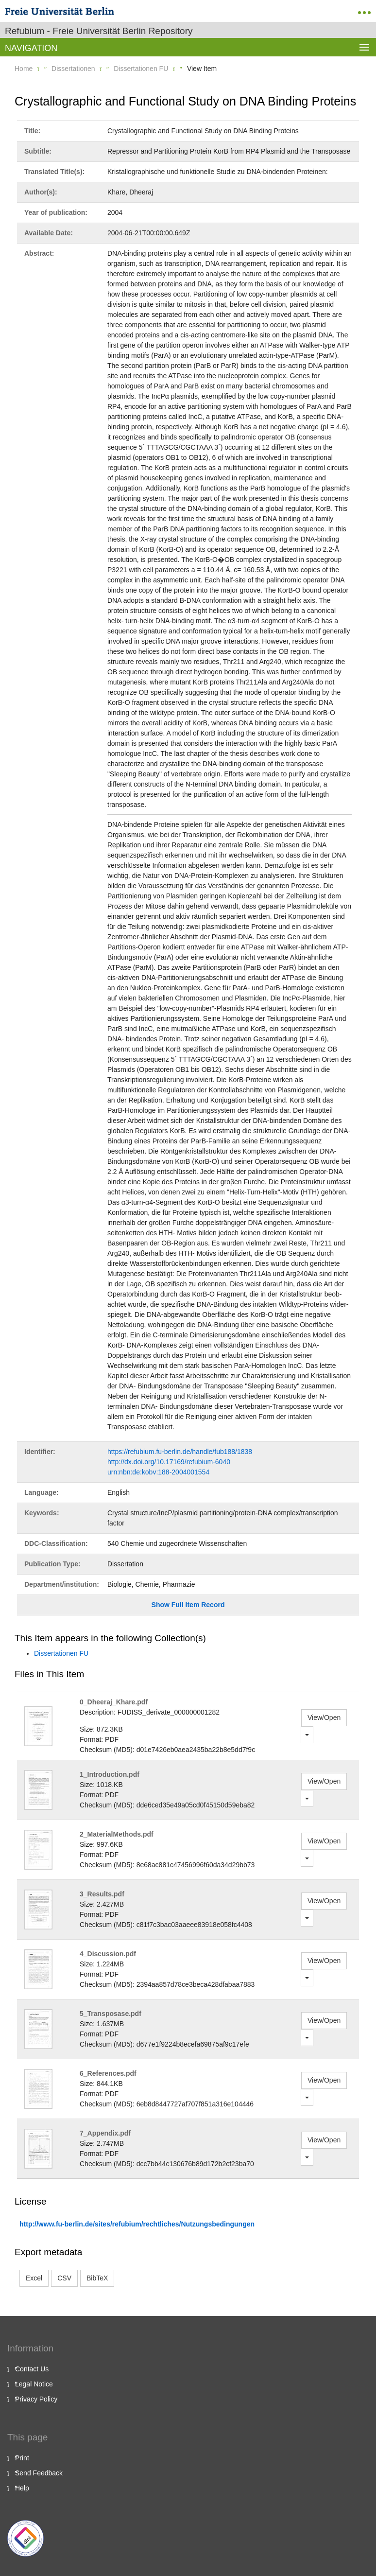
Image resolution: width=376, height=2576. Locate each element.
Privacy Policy (36, 2399)
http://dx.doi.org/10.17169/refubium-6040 (168, 1462)
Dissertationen (73, 68)
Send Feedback (39, 2473)
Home (24, 68)
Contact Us (32, 2369)
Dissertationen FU (141, 68)
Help (22, 2488)
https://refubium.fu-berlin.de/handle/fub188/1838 (179, 1451)
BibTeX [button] (97, 2278)
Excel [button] (34, 2278)
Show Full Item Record (188, 1605)
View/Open (324, 1717)
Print (22, 2458)
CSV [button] (64, 2278)
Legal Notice (34, 2384)
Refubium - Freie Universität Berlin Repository (98, 31)
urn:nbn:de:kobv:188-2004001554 (158, 1472)
